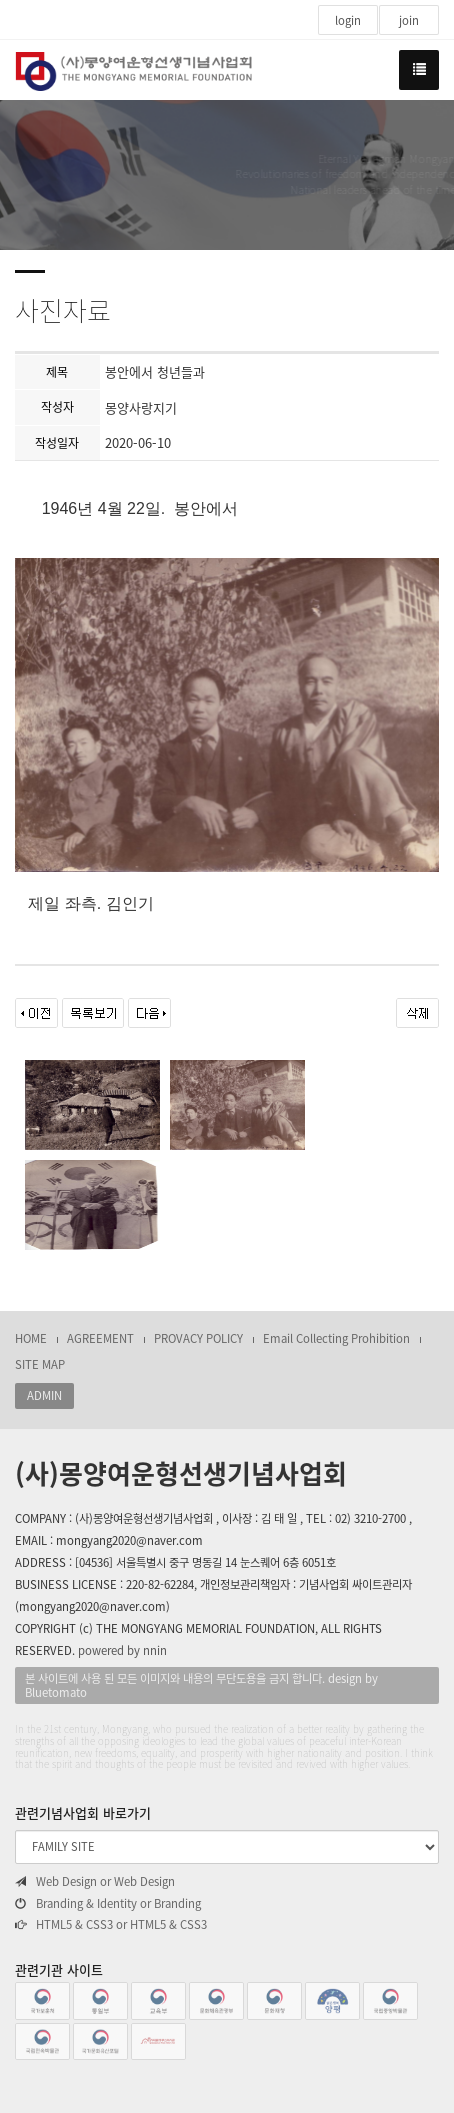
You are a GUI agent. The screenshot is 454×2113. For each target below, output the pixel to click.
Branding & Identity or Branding (108, 1904)
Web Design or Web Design (95, 1882)
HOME (31, 1338)
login (348, 20)
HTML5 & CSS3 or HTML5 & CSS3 (111, 1925)
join (409, 20)
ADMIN (44, 1395)
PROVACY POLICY (198, 1338)
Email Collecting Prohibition (336, 1338)
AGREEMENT (100, 1338)
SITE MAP (40, 1364)
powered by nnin (122, 1650)
